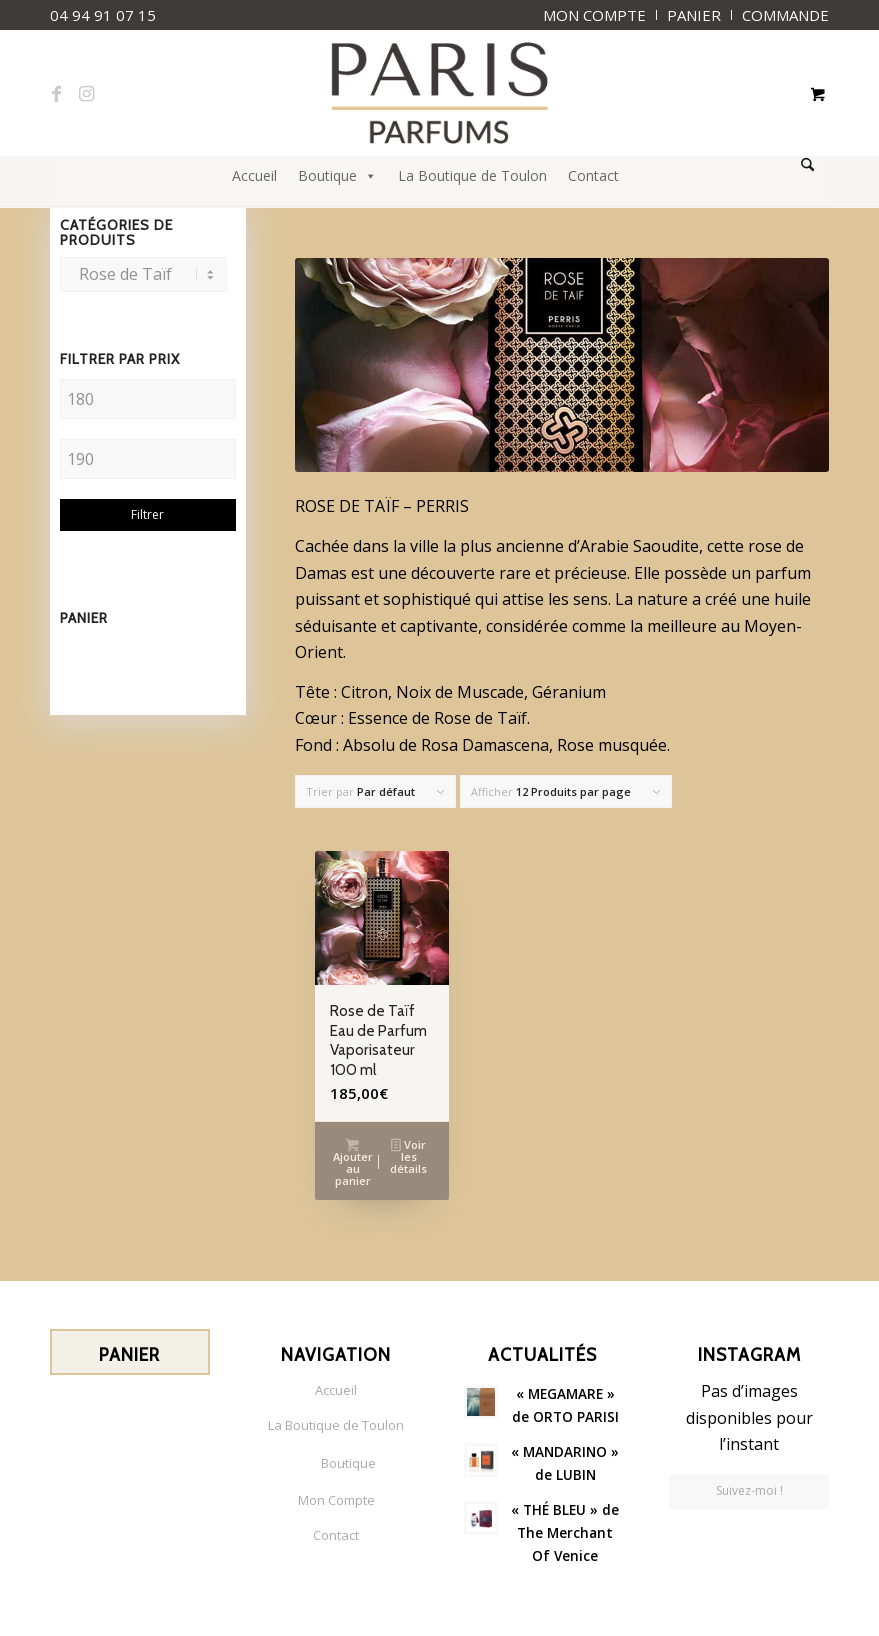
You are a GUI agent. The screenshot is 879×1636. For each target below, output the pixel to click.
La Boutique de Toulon (472, 175)
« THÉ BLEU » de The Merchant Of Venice (565, 1532)
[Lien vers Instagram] (86, 93)
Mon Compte (336, 1500)
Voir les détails (408, 1156)
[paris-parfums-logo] (439, 93)
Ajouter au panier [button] (353, 1162)
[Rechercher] (807, 165)
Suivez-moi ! (749, 1490)
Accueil (254, 175)
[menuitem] (595, 15)
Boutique (337, 176)
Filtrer (147, 514)
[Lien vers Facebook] (56, 93)
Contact (593, 175)
